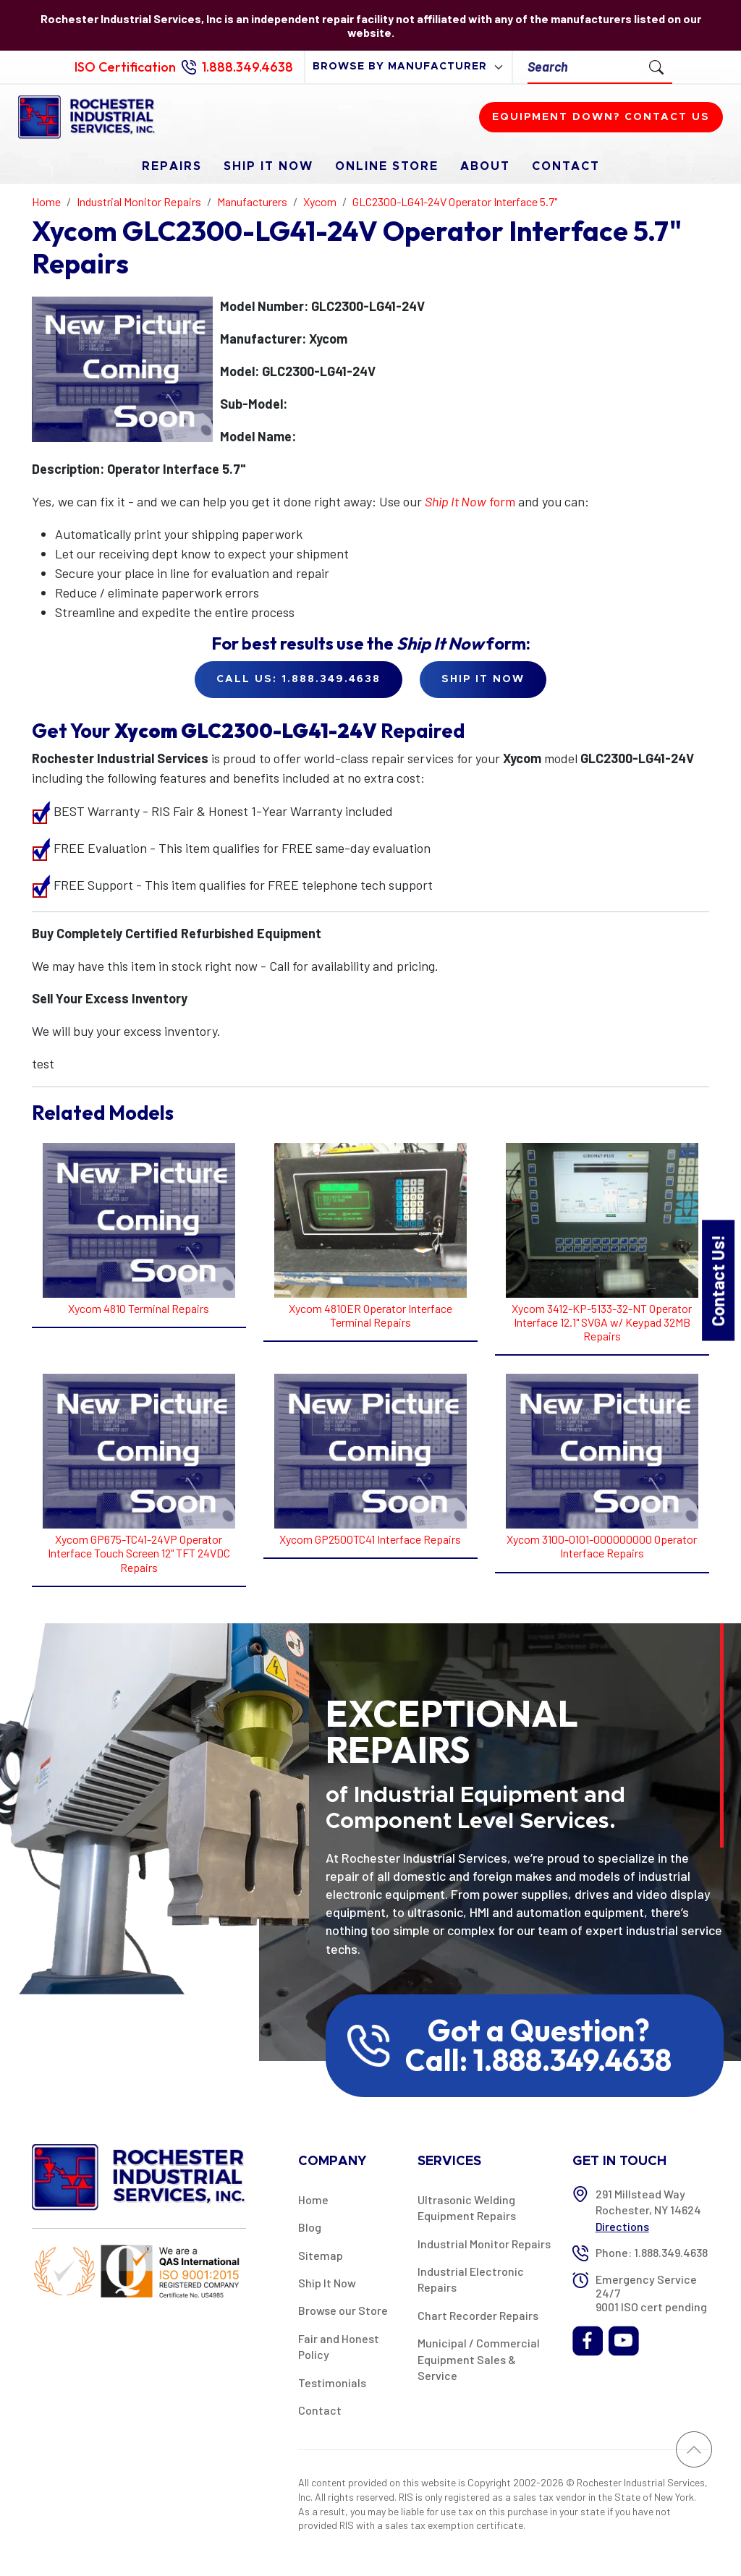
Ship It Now (268, 166)
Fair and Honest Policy (338, 2346)
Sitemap (320, 2255)
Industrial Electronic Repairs (471, 2279)
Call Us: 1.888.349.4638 (298, 679)
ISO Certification (125, 67)
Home (313, 2199)
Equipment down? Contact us (601, 117)
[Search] (584, 67)
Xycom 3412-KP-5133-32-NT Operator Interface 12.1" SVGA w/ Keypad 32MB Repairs (602, 1322)
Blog (309, 2227)
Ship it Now (483, 679)
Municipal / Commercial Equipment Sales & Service (479, 2359)
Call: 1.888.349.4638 (538, 2060)
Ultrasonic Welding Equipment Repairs (467, 2207)
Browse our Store (343, 2310)
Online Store (387, 166)
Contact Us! (717, 1280)
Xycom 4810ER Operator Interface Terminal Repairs (370, 1315)
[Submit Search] (656, 66)
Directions (622, 2226)
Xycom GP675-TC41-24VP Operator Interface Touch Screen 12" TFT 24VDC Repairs (139, 1552)
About (485, 166)
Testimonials (332, 2382)
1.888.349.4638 (247, 67)
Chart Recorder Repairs (478, 2315)
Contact (566, 166)
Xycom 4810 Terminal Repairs (138, 1308)
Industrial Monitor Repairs (484, 2243)
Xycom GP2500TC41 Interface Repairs (370, 1539)
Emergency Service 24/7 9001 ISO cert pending (651, 2292)
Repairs (172, 166)
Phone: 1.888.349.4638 (652, 2252)
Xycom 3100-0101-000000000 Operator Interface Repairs (602, 1546)
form (470, 501)
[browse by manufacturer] (408, 67)
